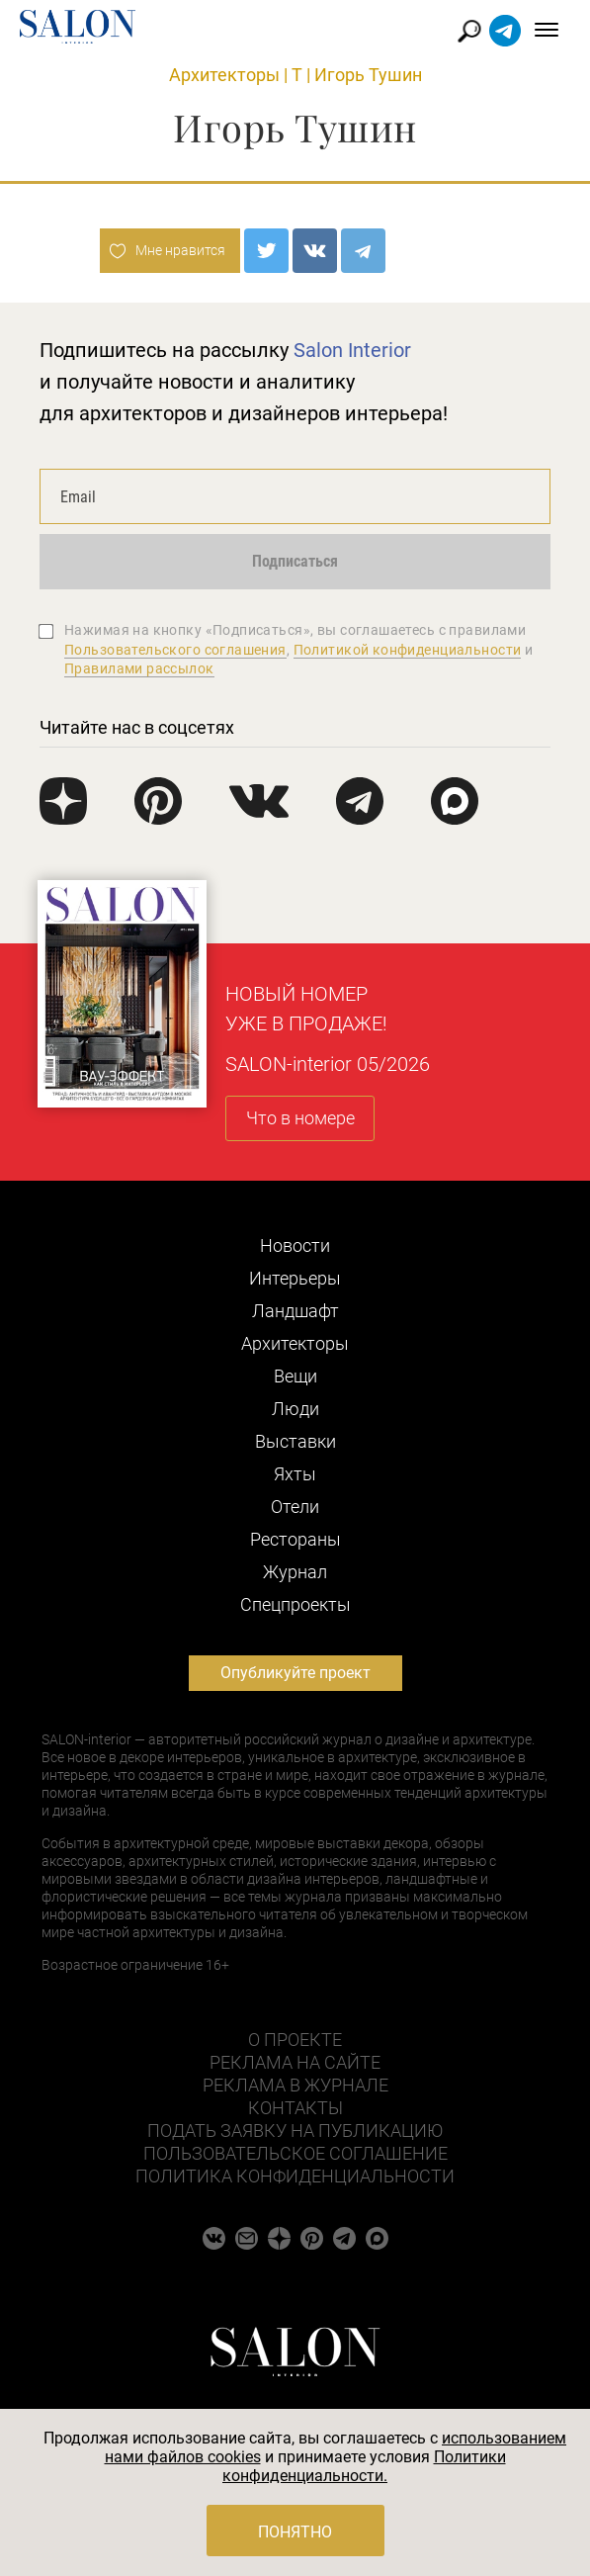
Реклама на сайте (295, 2062)
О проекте (295, 2039)
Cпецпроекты (295, 1604)
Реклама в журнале (295, 2085)
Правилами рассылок (139, 668)
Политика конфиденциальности (295, 2176)
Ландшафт (295, 1310)
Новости (295, 1245)
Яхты (295, 1474)
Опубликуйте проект (295, 1672)
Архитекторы (224, 74)
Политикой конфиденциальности (408, 650)
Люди (295, 1408)
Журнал (295, 1571)
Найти (470, 31)
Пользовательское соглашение (295, 2153)
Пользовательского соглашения (175, 650)
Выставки (295, 1441)
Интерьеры (295, 1278)
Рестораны (295, 1539)
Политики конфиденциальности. (364, 2466)
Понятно (295, 2532)
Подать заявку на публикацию (295, 2130)
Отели (295, 1506)
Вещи (295, 1376)
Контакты (295, 2107)
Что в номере (300, 1118)
